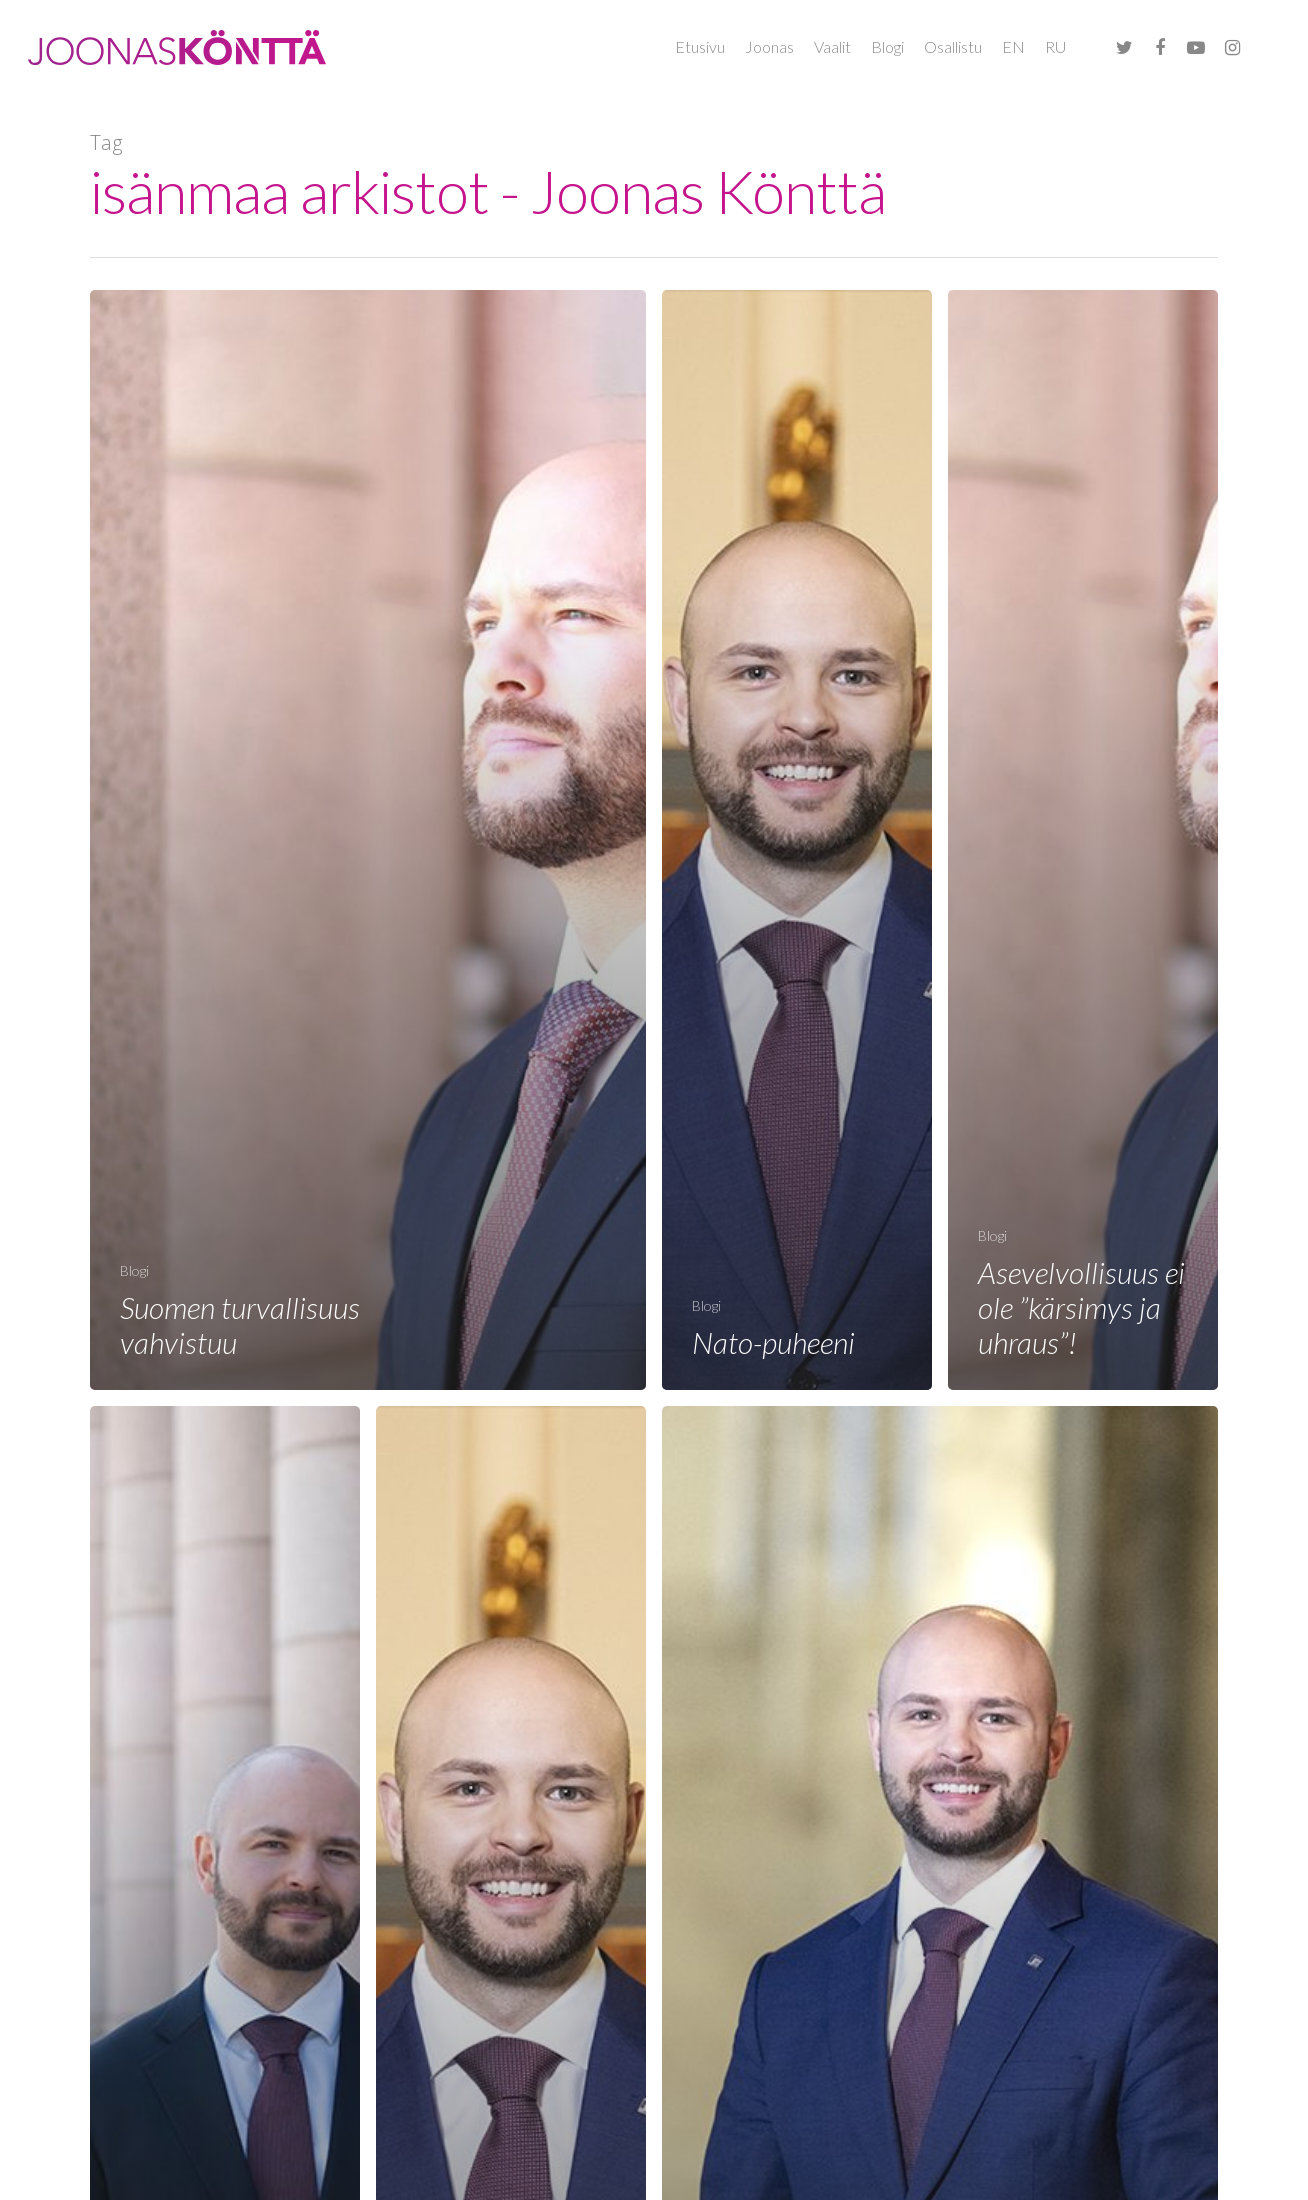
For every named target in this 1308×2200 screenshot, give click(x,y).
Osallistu (953, 46)
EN (1013, 46)
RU (1055, 46)
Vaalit (832, 46)
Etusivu (700, 46)
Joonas (769, 46)
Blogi (887, 46)
